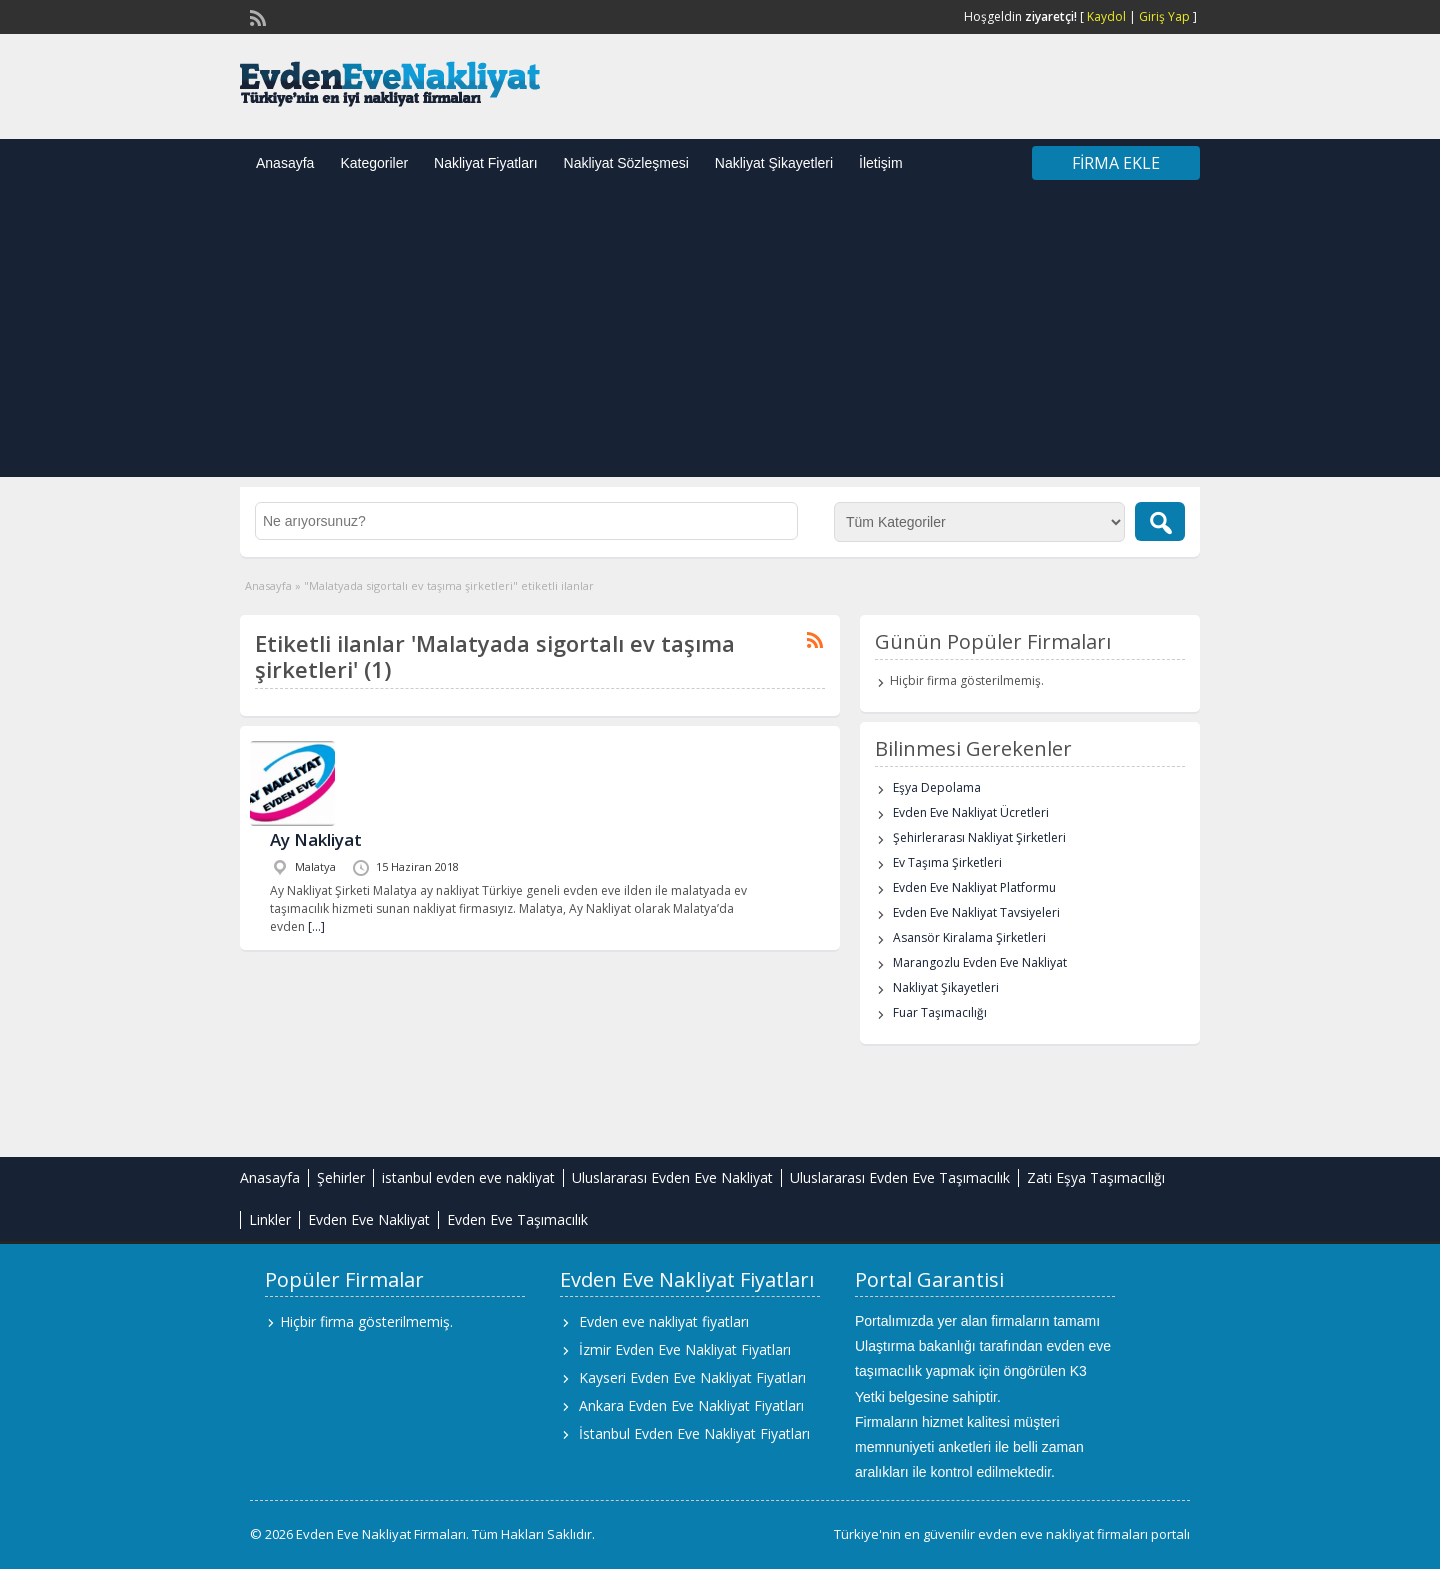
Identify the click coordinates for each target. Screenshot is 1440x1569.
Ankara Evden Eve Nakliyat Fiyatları (691, 1405)
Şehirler (341, 1177)
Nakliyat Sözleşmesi (626, 163)
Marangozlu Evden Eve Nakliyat (980, 962)
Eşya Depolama (937, 787)
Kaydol (1106, 16)
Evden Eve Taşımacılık (517, 1219)
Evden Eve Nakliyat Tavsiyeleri (976, 912)
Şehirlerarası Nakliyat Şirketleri (979, 837)
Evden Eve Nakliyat (369, 1219)
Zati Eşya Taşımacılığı (1096, 1177)
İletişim (881, 163)
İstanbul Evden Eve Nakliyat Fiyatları (694, 1433)
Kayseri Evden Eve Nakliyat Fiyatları (692, 1377)
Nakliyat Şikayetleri (774, 163)
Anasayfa (285, 163)
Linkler (270, 1219)
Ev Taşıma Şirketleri (947, 862)
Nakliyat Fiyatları (485, 163)
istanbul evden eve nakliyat (468, 1177)
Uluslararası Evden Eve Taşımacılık (900, 1177)
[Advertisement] (720, 337)
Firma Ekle (1116, 163)
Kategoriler (374, 163)
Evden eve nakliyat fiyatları (664, 1321)
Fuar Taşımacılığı (940, 1012)
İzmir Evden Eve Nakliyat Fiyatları (685, 1349)
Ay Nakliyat (316, 839)
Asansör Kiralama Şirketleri (969, 937)
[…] (316, 926)
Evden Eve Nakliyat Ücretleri (971, 812)
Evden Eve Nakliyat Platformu (974, 887)
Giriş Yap (1164, 16)
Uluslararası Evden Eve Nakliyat (672, 1177)
